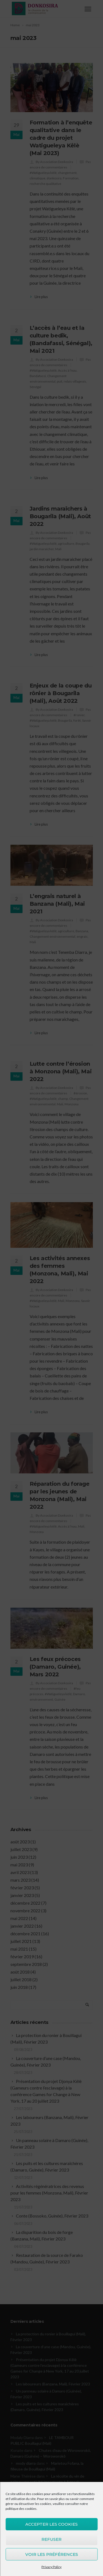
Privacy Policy (51, 2567)
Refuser (51, 2539)
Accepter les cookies (51, 2524)
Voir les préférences (51, 2554)
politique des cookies (21, 2509)
